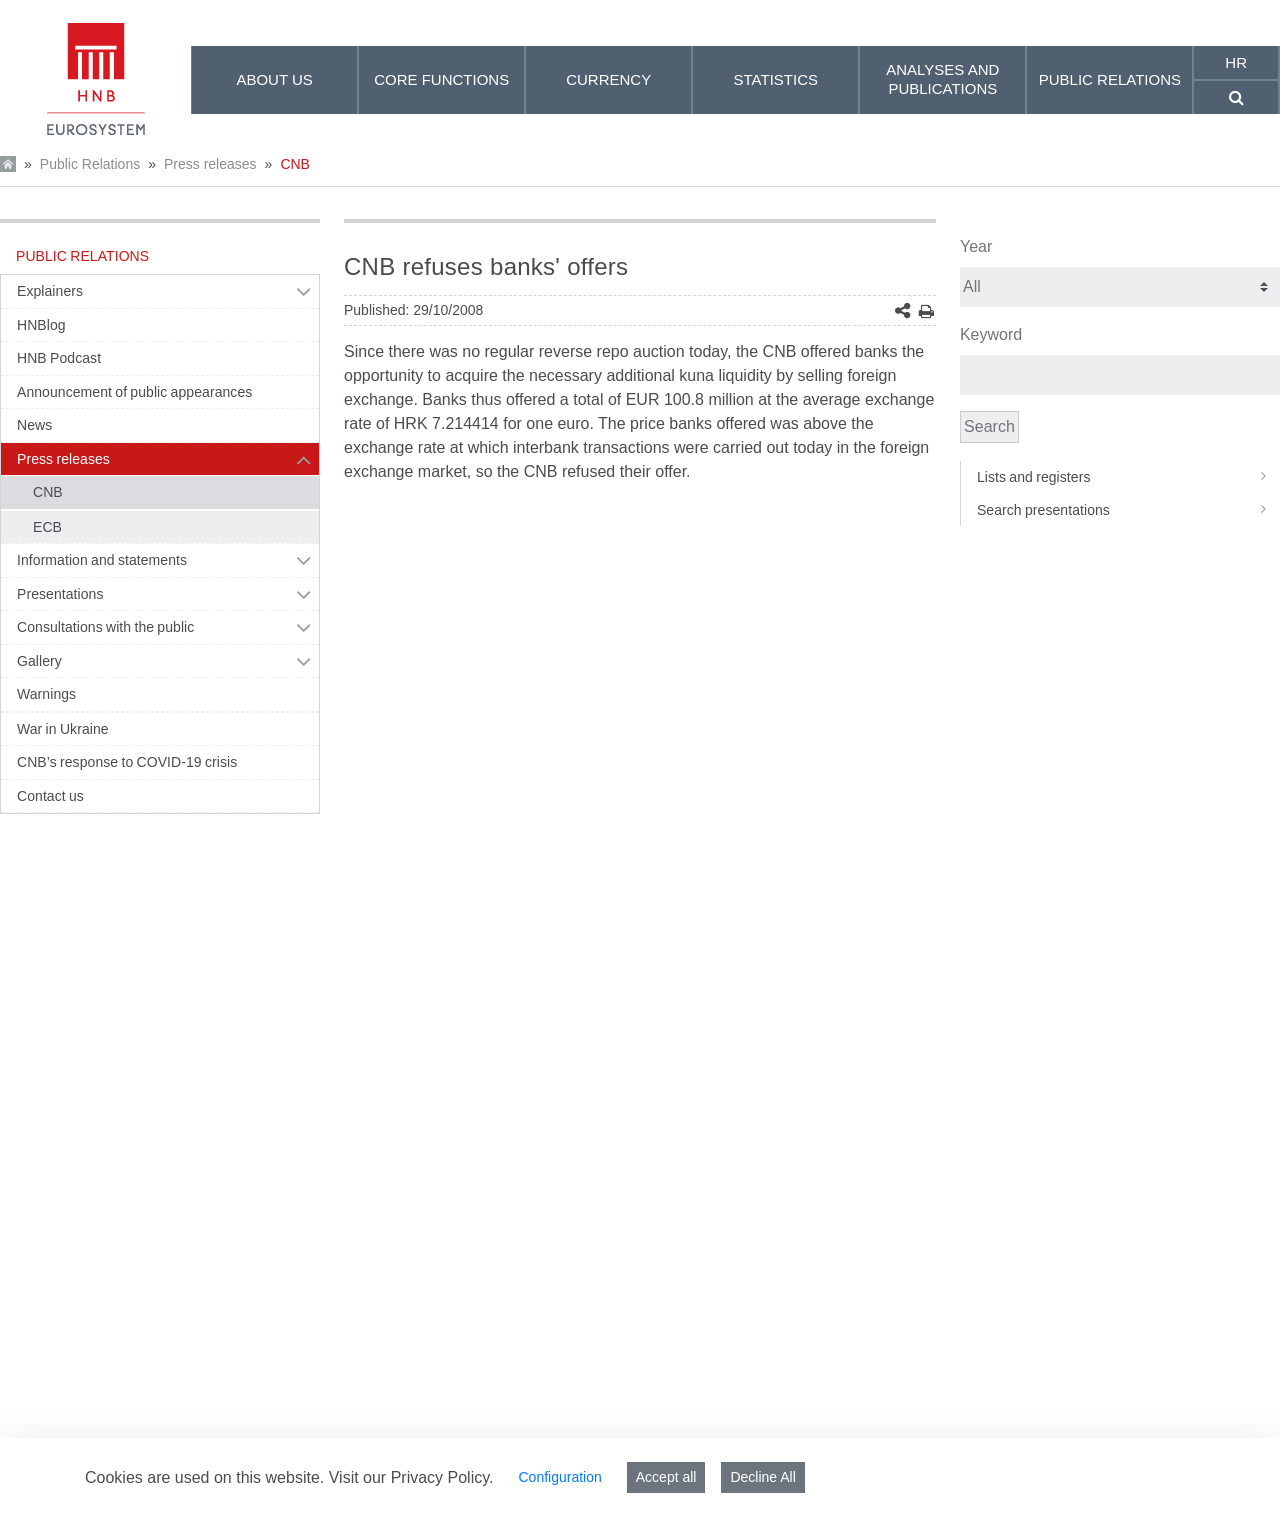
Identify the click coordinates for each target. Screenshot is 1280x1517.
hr (1236, 62)
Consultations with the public (105, 627)
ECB (47, 527)
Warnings (46, 694)
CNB (295, 164)
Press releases (210, 164)
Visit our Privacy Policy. (411, 1477)
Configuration (559, 1477)
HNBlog (41, 325)
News (34, 425)
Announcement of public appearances (134, 392)
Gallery (39, 661)
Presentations (60, 594)
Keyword (991, 334)
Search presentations (1128, 510)
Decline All (762, 1477)
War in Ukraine (63, 729)
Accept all (666, 1477)
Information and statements (102, 560)
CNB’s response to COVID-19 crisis (127, 762)
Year (976, 246)
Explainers (50, 291)
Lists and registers (1128, 477)
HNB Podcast (59, 358)
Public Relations (90, 164)
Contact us (50, 796)
